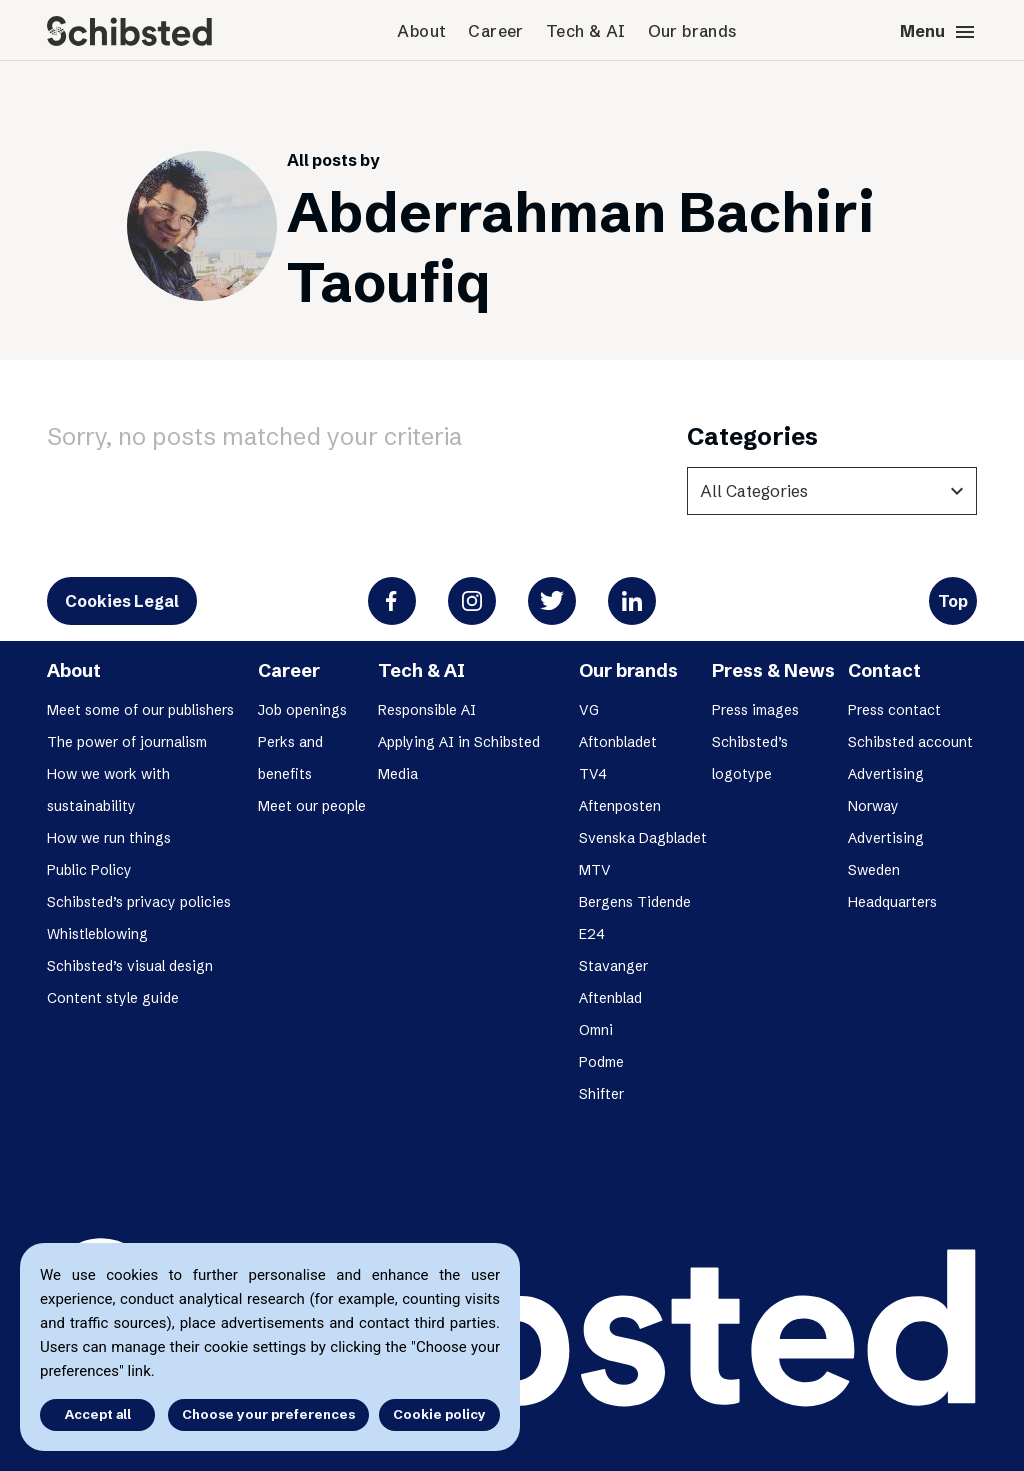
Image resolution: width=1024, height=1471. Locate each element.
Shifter (601, 1094)
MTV (595, 870)
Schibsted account (910, 742)
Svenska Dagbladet (643, 838)
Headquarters (892, 902)
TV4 (593, 774)
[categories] (832, 491)
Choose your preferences (268, 1414)
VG (589, 710)
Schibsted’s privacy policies (139, 902)
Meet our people (312, 806)
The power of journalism (127, 742)
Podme (601, 1062)
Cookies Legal (122, 601)
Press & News (773, 670)
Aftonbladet (618, 742)
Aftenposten (620, 806)
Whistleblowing (97, 934)
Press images (755, 710)
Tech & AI (586, 31)
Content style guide (113, 998)
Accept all (98, 1414)
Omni (596, 1030)
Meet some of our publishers (140, 710)
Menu (938, 32)
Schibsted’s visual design (130, 966)
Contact (884, 670)
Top (953, 601)
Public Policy (89, 870)
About (421, 31)
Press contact (894, 710)
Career (495, 31)
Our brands (692, 31)
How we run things (109, 838)
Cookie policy (439, 1414)
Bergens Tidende (635, 902)
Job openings (302, 710)
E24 (592, 934)
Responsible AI (427, 710)
